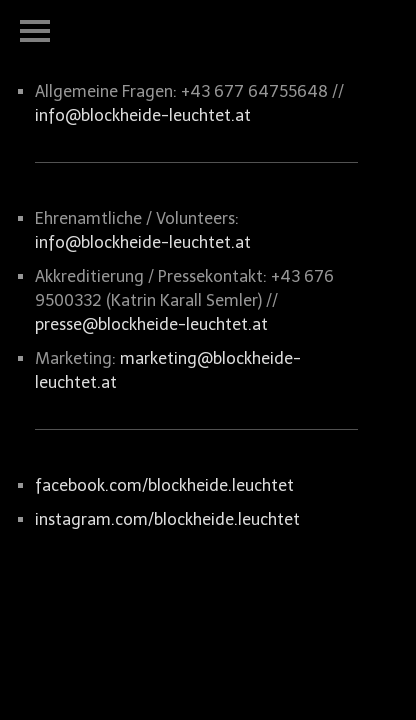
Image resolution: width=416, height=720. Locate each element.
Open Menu (35, 31)
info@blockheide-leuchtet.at (143, 115)
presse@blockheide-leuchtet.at (151, 324)
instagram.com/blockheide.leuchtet (167, 519)
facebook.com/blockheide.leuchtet (164, 485)
